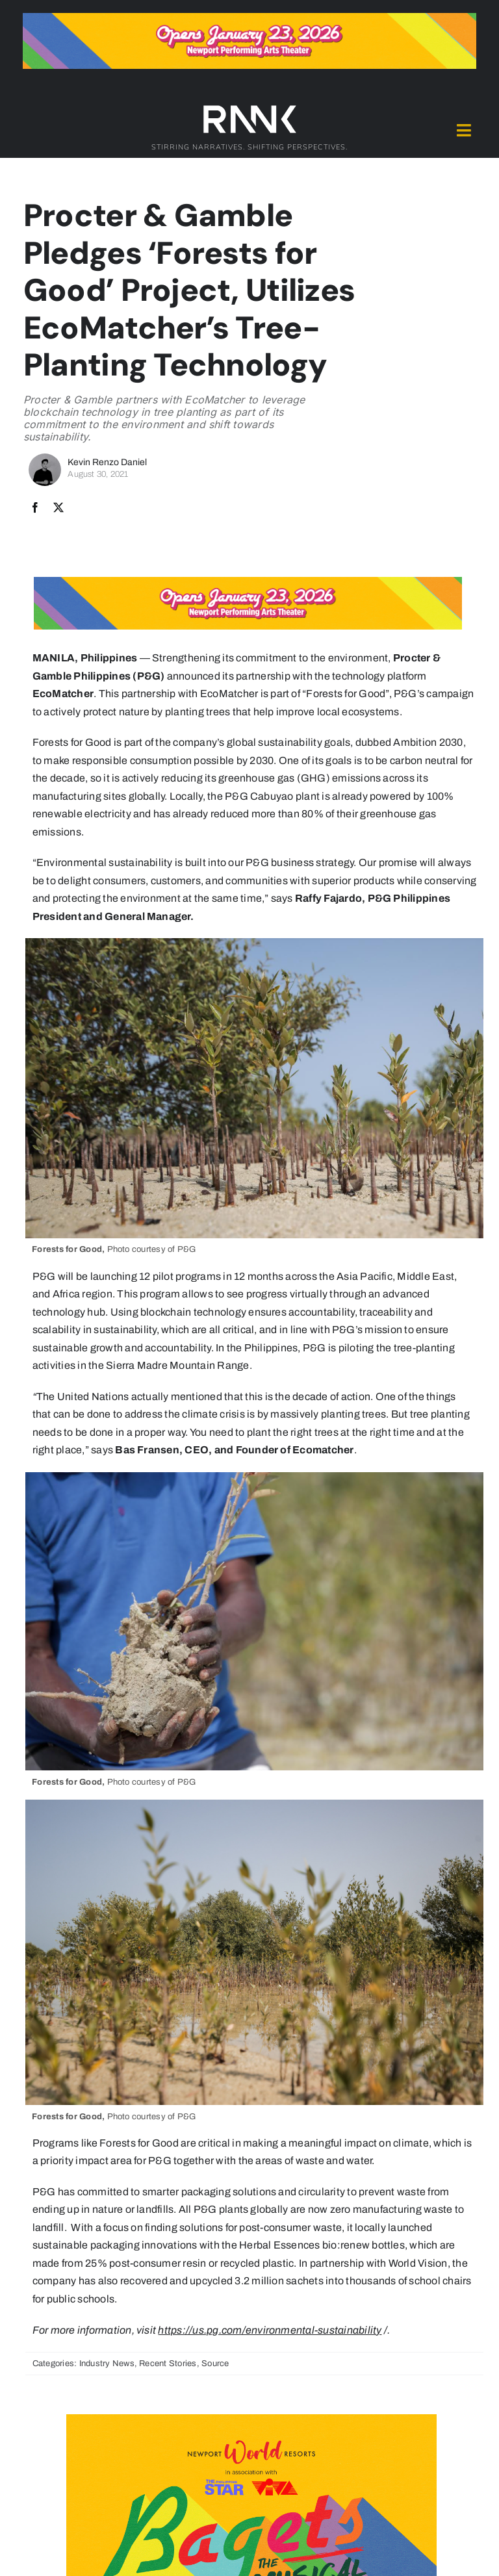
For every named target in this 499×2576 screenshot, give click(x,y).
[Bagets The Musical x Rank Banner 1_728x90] (249, 17)
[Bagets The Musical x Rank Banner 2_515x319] (251, 2419)
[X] (58, 508)
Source (215, 2363)
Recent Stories (167, 2363)
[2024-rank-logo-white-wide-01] (249, 108)
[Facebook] (35, 508)
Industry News (106, 2363)
